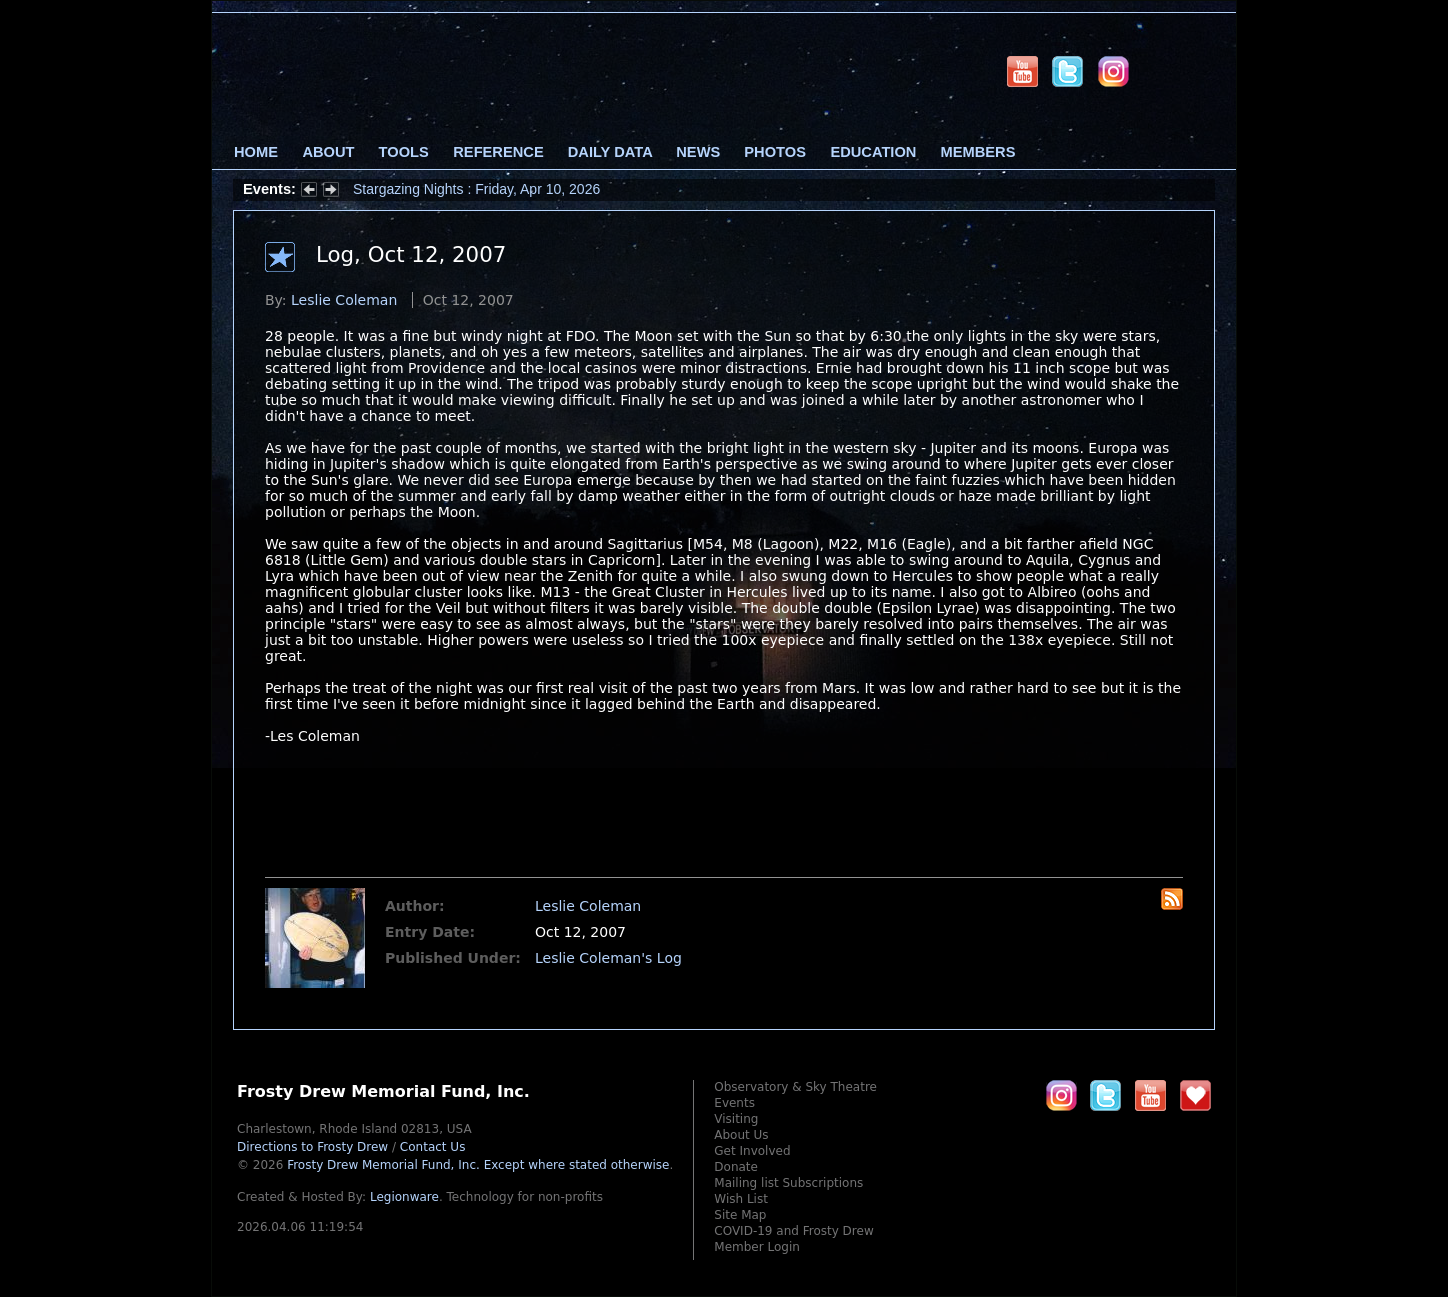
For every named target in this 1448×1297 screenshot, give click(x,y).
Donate (736, 1167)
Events (734, 1103)
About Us (741, 1135)
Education (873, 152)
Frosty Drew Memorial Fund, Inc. (478, 1165)
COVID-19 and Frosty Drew (793, 1231)
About (328, 152)
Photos (775, 152)
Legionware (404, 1197)
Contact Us (433, 1147)
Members (978, 152)
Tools (404, 152)
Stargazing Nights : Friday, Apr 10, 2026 (476, 189)
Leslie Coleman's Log (608, 958)
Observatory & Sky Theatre (795, 1087)
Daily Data (610, 152)
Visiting (736, 1119)
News (698, 152)
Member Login (757, 1247)
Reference (498, 152)
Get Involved (752, 1151)
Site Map (740, 1215)
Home (256, 152)
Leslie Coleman (344, 300)
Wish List (741, 1199)
